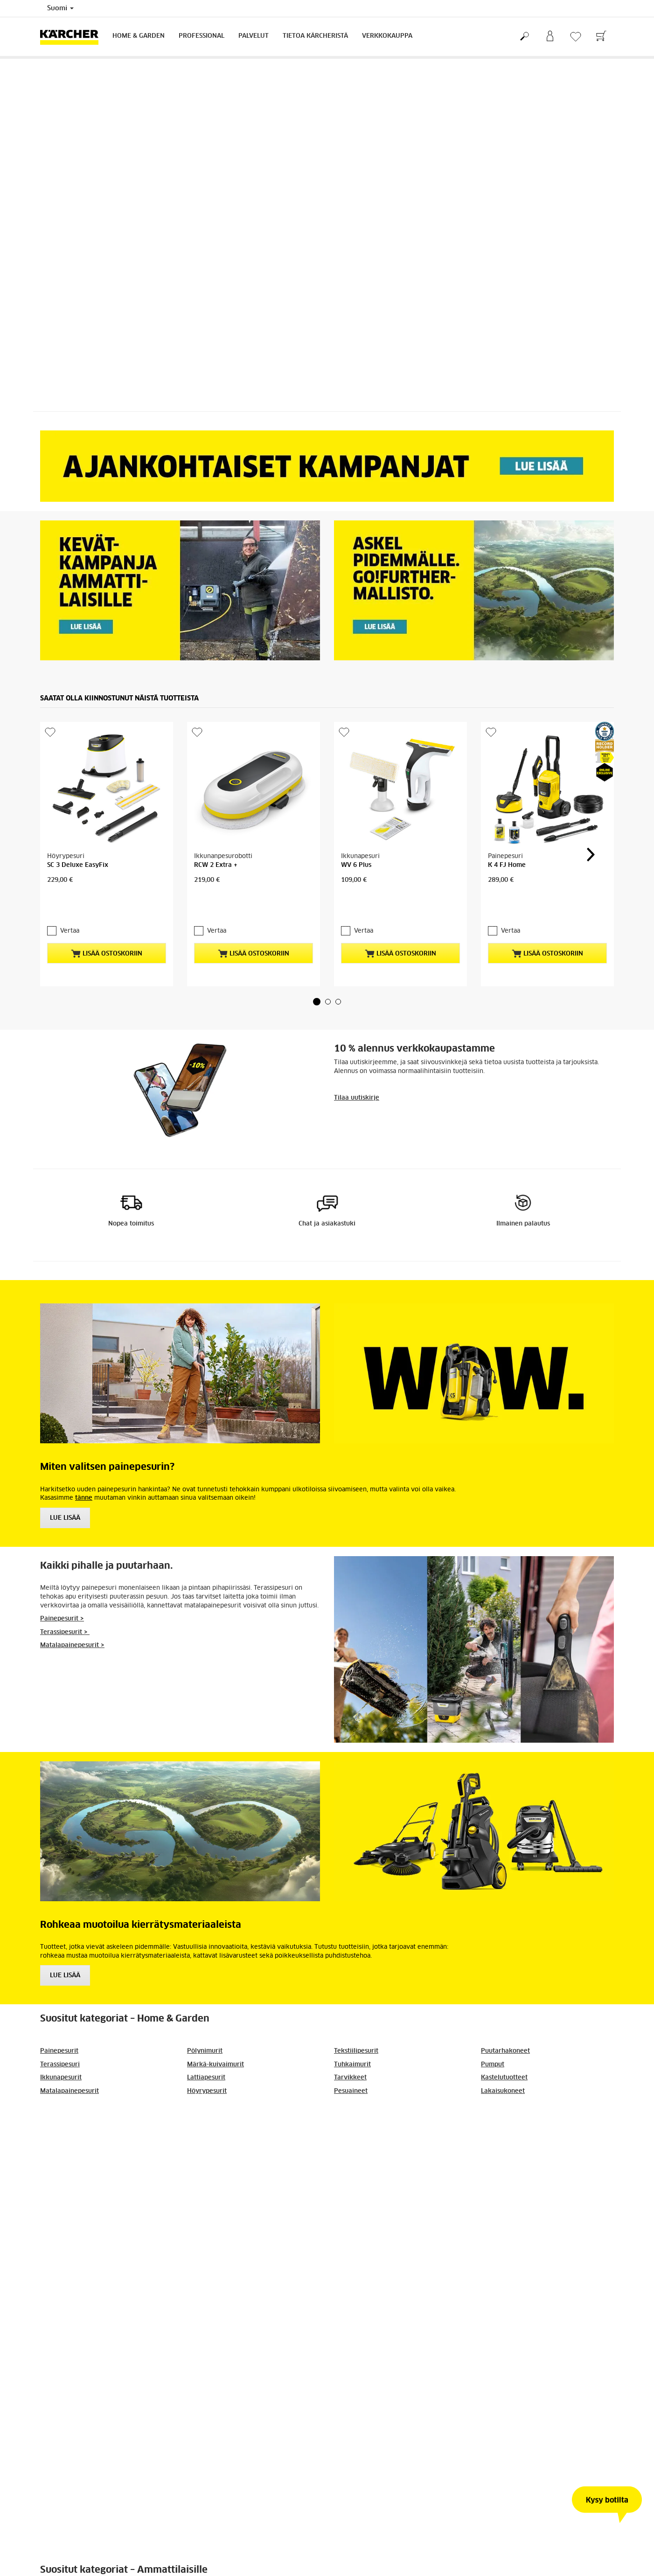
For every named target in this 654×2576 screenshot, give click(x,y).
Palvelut (253, 36)
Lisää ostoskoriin (106, 939)
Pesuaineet (351, 2077)
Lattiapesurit (206, 2064)
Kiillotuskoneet (209, 2156)
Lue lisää (65, 1962)
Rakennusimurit (65, 2156)
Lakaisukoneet (503, 2077)
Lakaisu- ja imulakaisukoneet (231, 2143)
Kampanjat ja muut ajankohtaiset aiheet (100, 2129)
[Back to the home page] (72, 36)
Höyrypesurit (207, 2077)
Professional (201, 36)
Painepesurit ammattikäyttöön (380, 2129)
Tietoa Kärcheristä (315, 36)
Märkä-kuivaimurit (215, 2051)
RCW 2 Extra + (215, 865)
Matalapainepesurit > (72, 1631)
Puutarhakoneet (505, 2037)
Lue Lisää (65, 1504)
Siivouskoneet (208, 2129)
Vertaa (69, 917)
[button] (316, 987)
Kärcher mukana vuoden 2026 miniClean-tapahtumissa (123, 2405)
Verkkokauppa (387, 36)
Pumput (492, 2051)
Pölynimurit (205, 2037)
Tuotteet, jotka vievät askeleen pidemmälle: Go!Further (318, 2405)
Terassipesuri (60, 2051)
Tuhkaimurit (352, 2051)
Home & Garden (138, 36)
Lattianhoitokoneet (215, 2169)
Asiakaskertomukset (511, 2169)
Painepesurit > (62, 1605)
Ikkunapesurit (61, 2064)
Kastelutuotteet (504, 2064)
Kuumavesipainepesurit (369, 2143)
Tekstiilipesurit (356, 2037)
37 (355, 2489)
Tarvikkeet (350, 2064)
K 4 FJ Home (507, 865)
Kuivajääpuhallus (507, 2143)
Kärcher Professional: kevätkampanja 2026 (509, 2400)
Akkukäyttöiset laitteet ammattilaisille (539, 2156)
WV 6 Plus (356, 865)
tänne (83, 1484)
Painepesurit (59, 2037)
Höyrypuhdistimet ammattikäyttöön (388, 2156)
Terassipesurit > (65, 1618)
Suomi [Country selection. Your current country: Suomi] (60, 8)
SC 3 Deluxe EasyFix (77, 865)
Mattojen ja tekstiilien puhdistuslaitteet (393, 2169)
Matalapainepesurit (69, 2077)
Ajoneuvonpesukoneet (514, 2129)
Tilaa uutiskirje (356, 1084)
